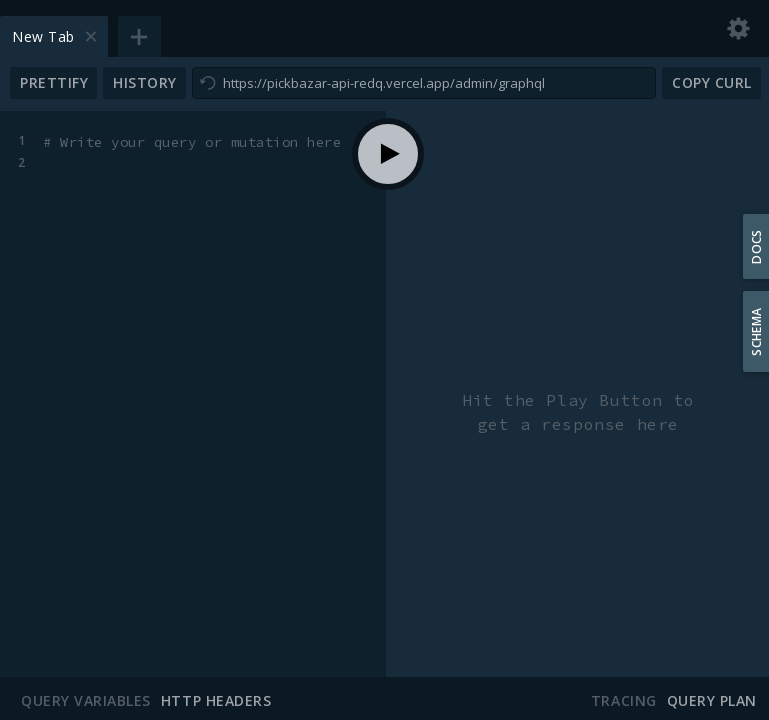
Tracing (624, 701)
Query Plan (712, 701)
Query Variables (86, 701)
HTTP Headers (216, 701)
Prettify (54, 82)
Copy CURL (712, 82)
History (145, 82)
